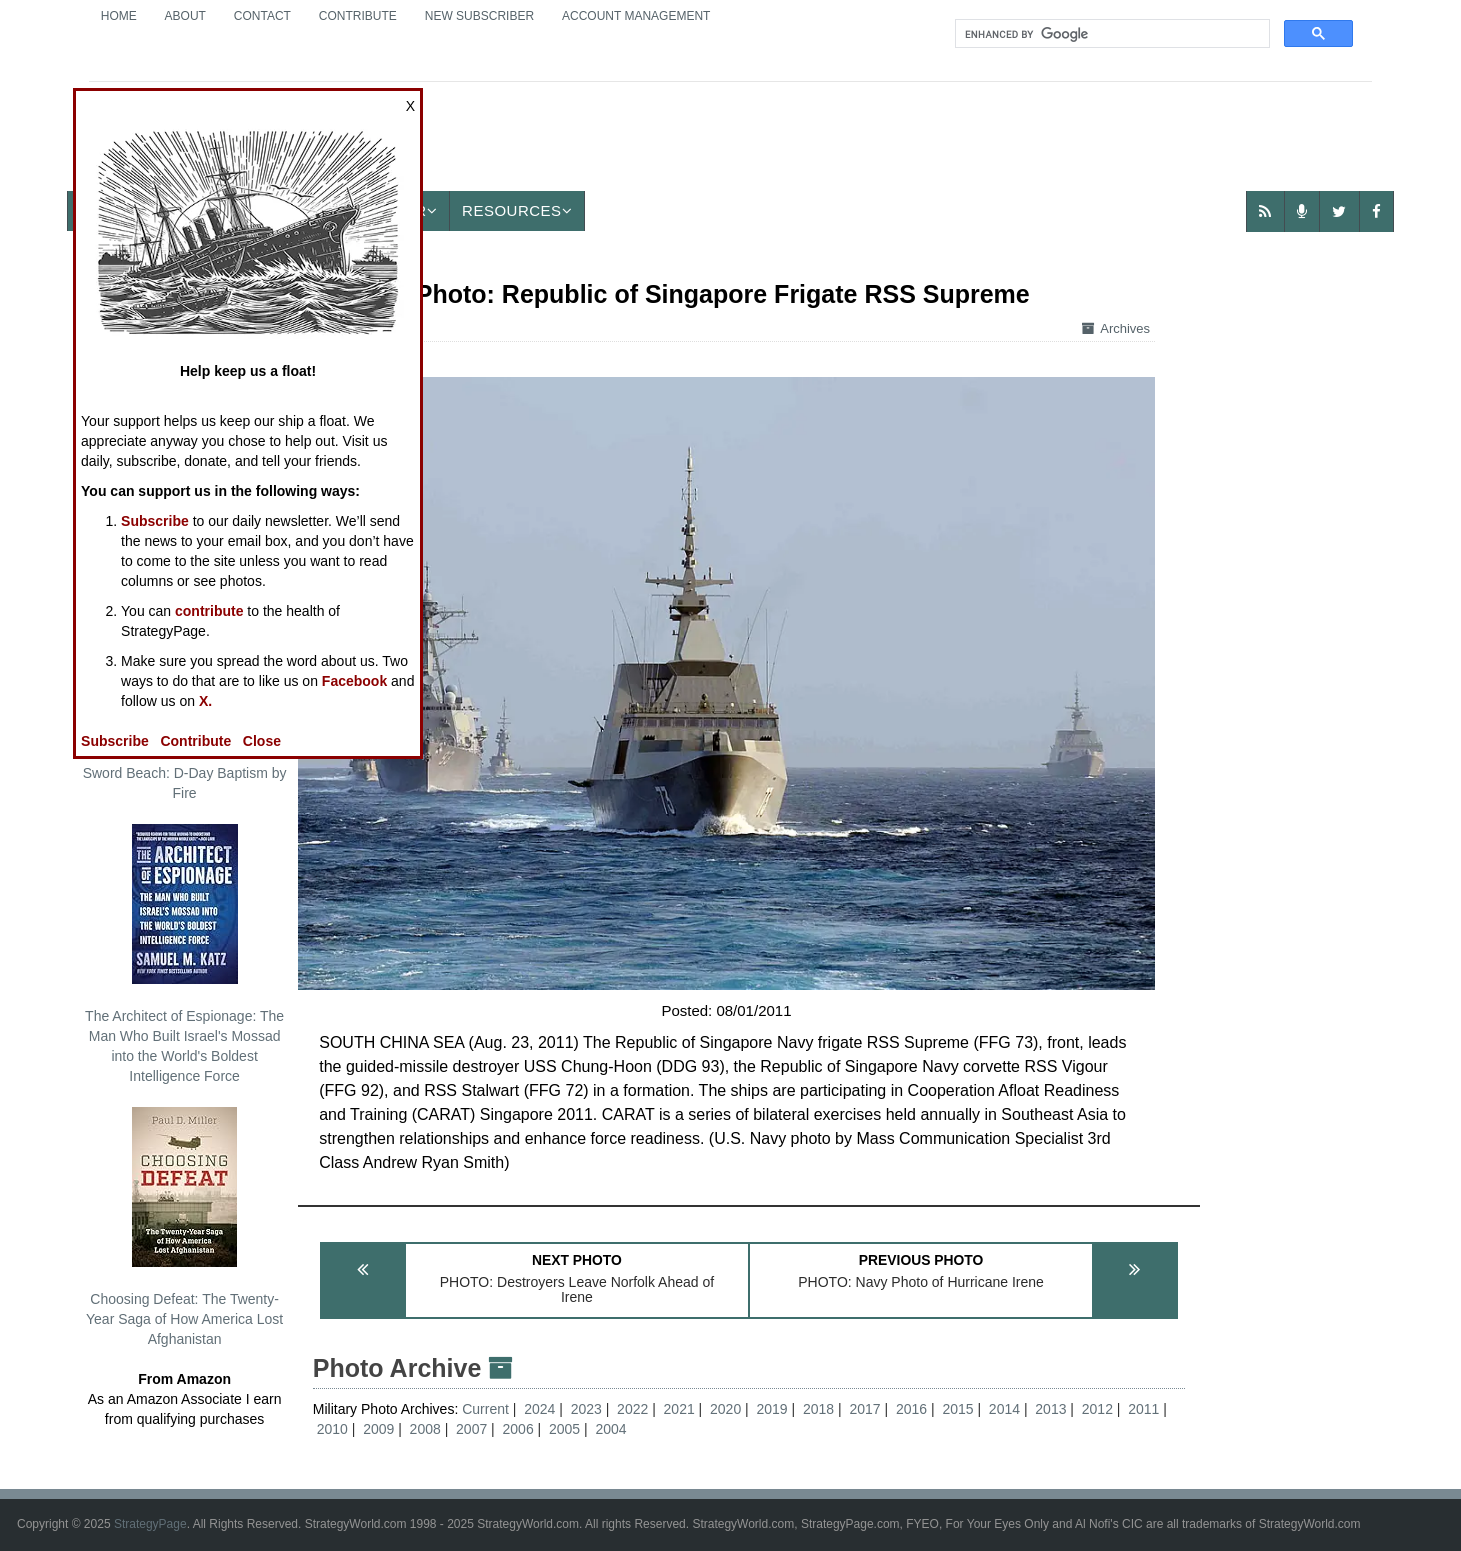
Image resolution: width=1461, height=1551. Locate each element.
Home (119, 16)
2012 (1097, 1409)
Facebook (354, 681)
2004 (610, 1429)
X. (205, 701)
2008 (425, 1429)
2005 (564, 1429)
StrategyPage (150, 1524)
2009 (378, 1429)
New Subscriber (479, 16)
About (185, 16)
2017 (864, 1409)
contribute (209, 611)
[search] (1110, 34)
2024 (539, 1409)
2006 (518, 1429)
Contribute (358, 16)
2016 (911, 1409)
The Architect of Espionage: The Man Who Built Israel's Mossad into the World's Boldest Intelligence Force (184, 954)
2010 (332, 1429)
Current (487, 1409)
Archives (1116, 328)
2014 (1004, 1409)
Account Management (636, 16)
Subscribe (155, 521)
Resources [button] (517, 210)
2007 (471, 1429)
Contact (262, 16)
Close (262, 741)
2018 (818, 1409)
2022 (632, 1409)
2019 (772, 1409)
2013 (1050, 1409)
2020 (725, 1409)
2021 (679, 1409)
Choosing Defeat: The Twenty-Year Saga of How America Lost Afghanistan (184, 1227)
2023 (586, 1409)
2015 (957, 1409)
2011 (1143, 1409)
